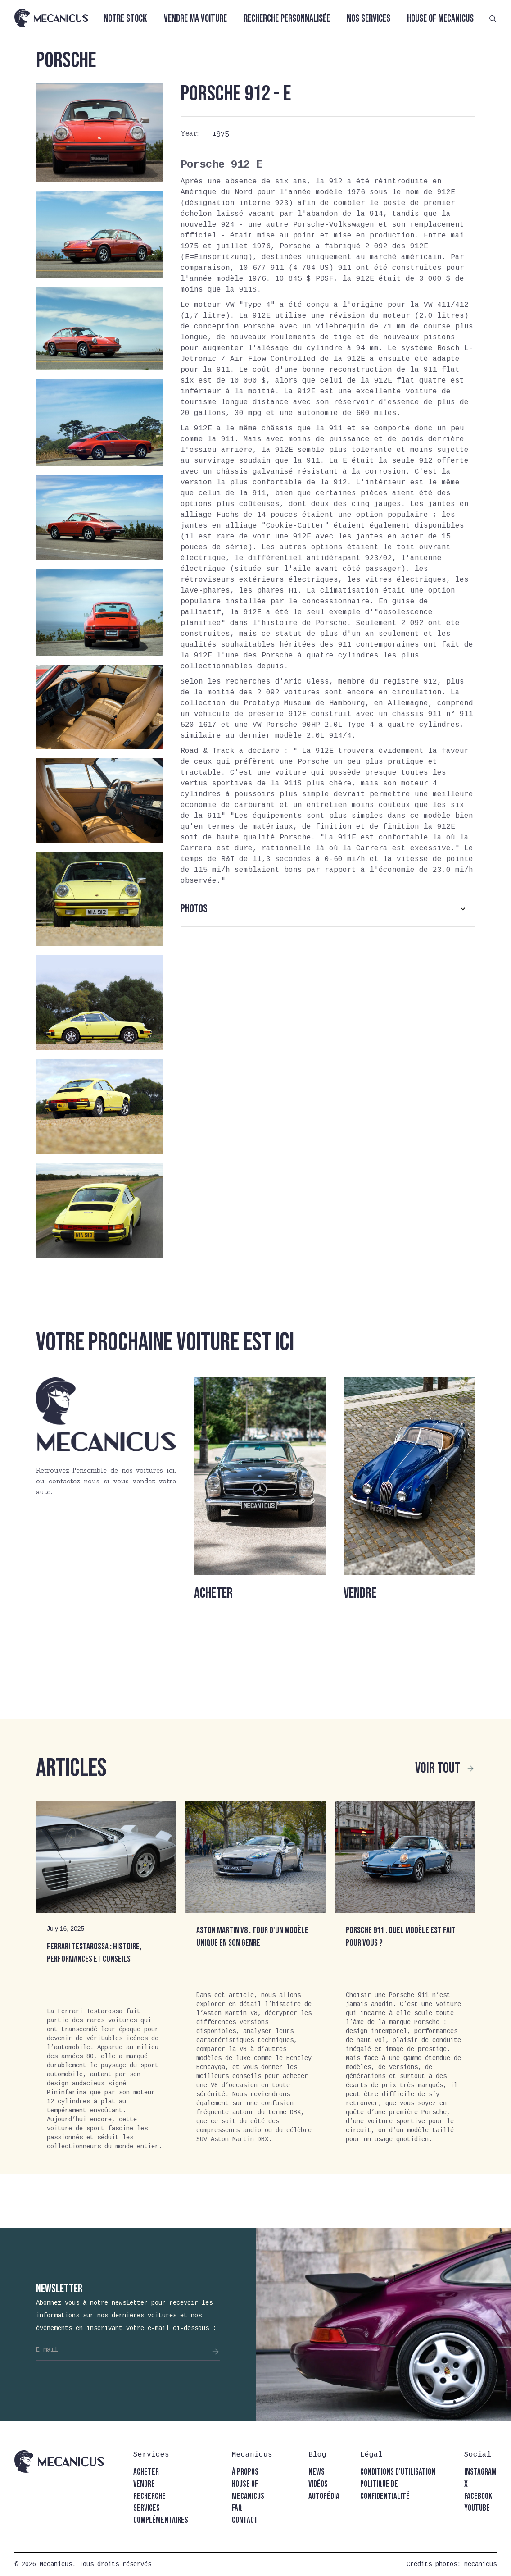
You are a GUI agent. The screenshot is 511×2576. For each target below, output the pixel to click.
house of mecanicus (248, 2490)
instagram (480, 2472)
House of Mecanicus (440, 19)
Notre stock (125, 19)
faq (237, 2508)
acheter (146, 2472)
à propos (245, 2472)
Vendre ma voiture (195, 19)
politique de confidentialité (385, 2490)
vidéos (318, 2484)
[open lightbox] (99, 132)
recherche (149, 2496)
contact (245, 2520)
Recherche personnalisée (287, 19)
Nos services (368, 19)
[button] (328, 909)
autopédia (323, 2496)
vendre (144, 2484)
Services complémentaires (160, 2514)
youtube (477, 2508)
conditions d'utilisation (397, 2472)
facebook (478, 2496)
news (316, 2472)
